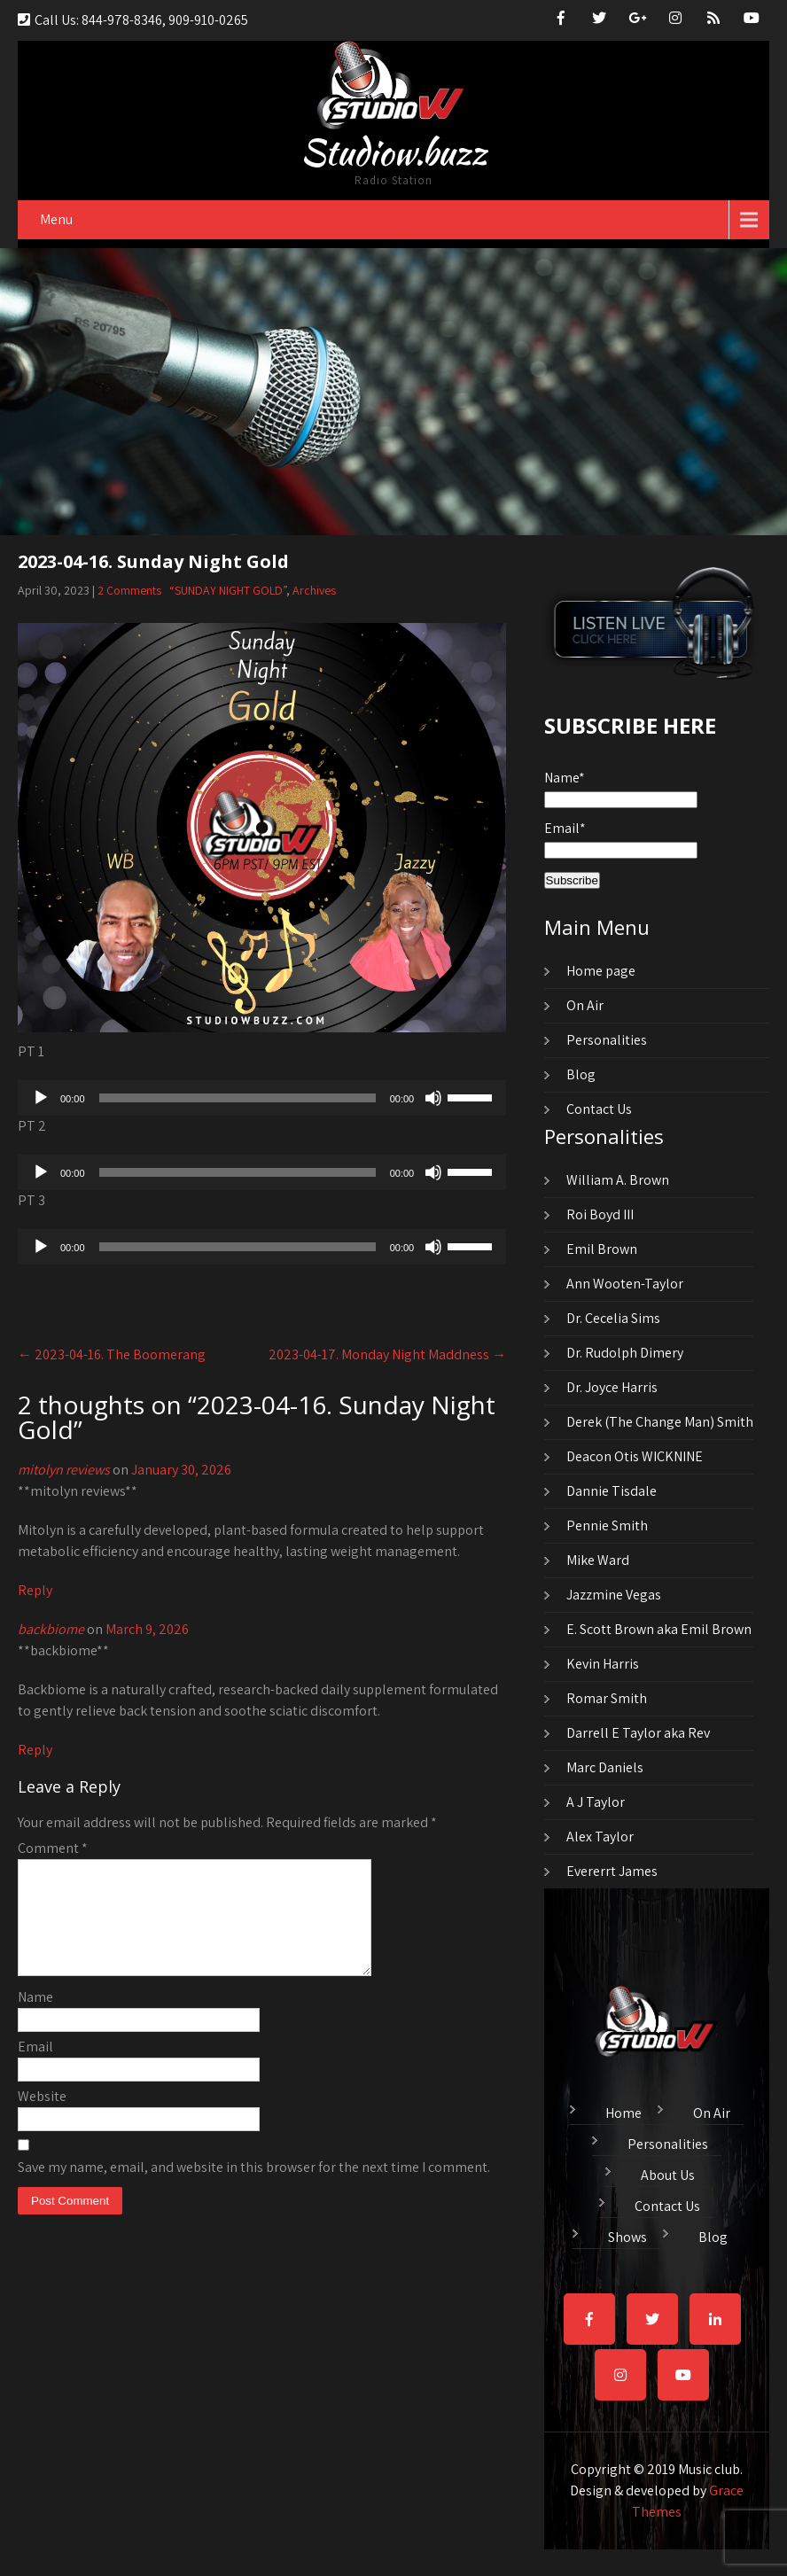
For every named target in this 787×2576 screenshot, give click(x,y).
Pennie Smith (607, 1525)
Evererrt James (612, 1871)
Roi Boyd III (600, 1214)
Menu (56, 219)
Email (35, 2067)
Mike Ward (597, 1560)
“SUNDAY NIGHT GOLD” (227, 590)
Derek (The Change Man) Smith (659, 1422)
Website (42, 2117)
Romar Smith (606, 1698)
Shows (627, 2235)
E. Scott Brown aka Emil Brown (659, 1629)
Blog (581, 1074)
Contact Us (599, 1109)
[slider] (237, 1097)
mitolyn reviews (64, 1469)
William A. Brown (617, 1180)
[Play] (41, 1098)
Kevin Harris (602, 1663)
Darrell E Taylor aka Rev (638, 1733)
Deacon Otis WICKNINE (634, 1456)
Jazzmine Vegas (613, 1594)
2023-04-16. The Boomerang (112, 1354)
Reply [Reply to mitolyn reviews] (35, 1590)
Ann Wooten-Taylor (624, 1283)
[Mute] (433, 1098)
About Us (668, 2173)
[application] (262, 1098)
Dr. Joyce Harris (612, 1387)
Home (623, 2111)
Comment (53, 1848)
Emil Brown (601, 1249)
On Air (585, 1005)
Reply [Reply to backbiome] (35, 1749)
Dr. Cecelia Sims (613, 1318)
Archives (314, 590)
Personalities (606, 1040)
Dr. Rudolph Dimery (624, 1352)
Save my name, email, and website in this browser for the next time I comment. (254, 2188)
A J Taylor (595, 1802)
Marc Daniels (604, 1767)
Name (35, 2018)
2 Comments (129, 590)
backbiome (51, 1629)
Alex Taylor (600, 1836)
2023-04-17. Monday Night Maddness (387, 1354)
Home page (600, 970)
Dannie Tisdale (611, 1491)
